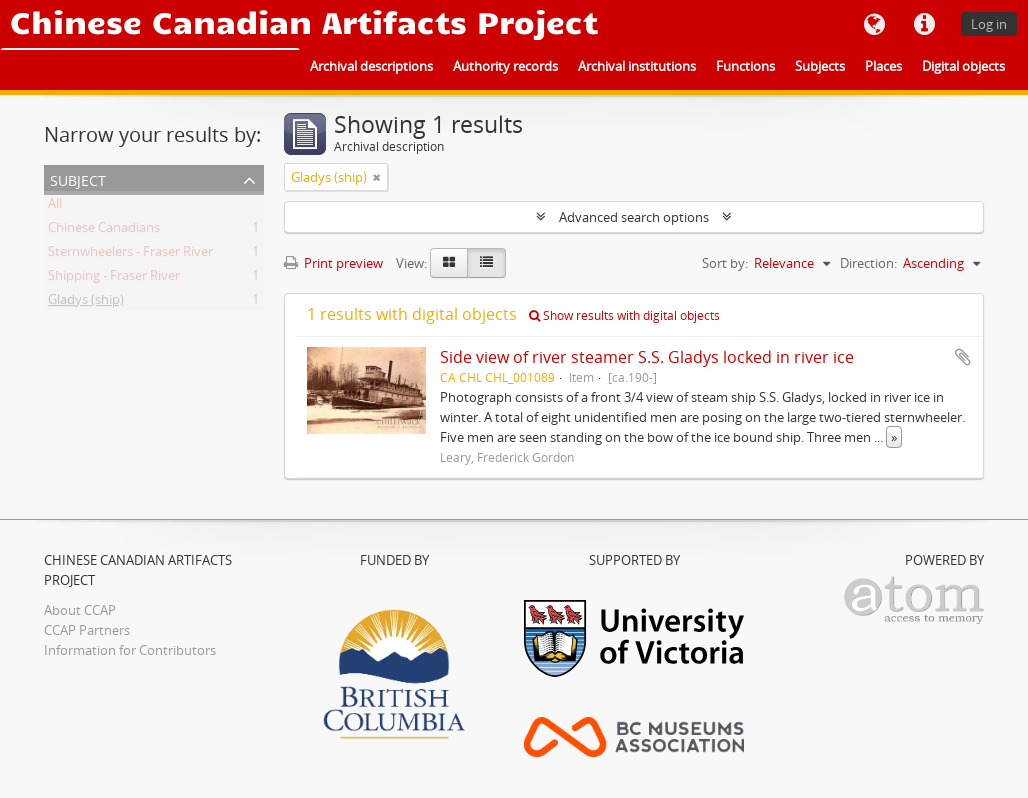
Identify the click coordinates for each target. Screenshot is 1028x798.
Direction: (868, 263)
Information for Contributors (130, 650)
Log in (989, 24)
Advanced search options (634, 217)
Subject (78, 178)
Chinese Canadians (104, 231)
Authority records (505, 66)
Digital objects (963, 66)
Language (874, 25)
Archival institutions (637, 66)
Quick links (924, 25)
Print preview (333, 263)
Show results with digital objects (624, 315)
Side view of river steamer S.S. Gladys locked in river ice (647, 357)
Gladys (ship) (86, 303)
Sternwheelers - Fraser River (130, 255)
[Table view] (486, 263)
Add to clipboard (963, 357)
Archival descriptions (371, 66)
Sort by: (725, 263)
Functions (745, 66)
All (55, 207)
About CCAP (80, 610)
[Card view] (449, 263)
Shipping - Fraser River (114, 279)
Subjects (820, 66)
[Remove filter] (377, 177)
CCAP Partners (87, 630)
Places (883, 66)
